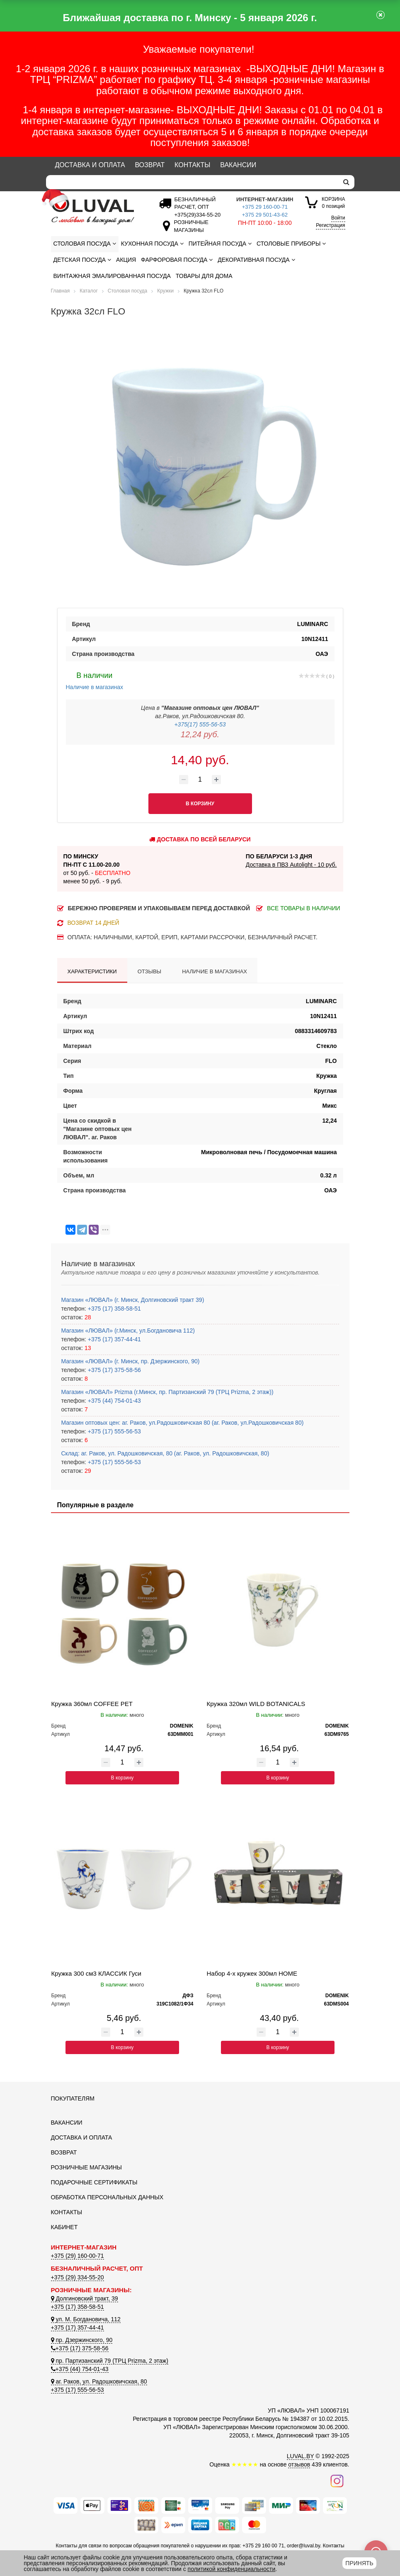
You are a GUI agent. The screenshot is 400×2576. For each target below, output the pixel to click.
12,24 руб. (200, 734)
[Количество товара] (200, 779)
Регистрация (330, 225)
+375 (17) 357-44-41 (113, 1339)
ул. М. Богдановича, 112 (86, 2319)
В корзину (122, 1778)
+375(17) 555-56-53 (199, 724)
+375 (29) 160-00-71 (77, 2255)
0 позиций (333, 202)
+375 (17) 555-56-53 (113, 1431)
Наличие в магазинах (95, 680)
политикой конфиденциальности (232, 2569)
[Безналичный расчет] (196, 215)
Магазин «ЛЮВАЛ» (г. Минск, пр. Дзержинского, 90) (130, 1361)
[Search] (192, 182)
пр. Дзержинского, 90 (82, 2340)
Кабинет (64, 2227)
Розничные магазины (86, 2167)
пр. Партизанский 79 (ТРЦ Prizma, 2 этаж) (109, 2360)
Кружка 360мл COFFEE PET (92, 1703)
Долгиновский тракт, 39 (84, 2298)
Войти (338, 218)
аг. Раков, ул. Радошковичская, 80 (99, 2381)
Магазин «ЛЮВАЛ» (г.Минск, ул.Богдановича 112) (128, 1330)
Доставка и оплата (90, 164)
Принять (359, 2563)
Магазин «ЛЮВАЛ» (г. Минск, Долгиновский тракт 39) (132, 1300)
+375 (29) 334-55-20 (77, 2277)
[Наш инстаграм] (337, 2480)
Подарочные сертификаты (94, 2182)
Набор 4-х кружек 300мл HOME (252, 1973)
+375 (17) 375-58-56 (113, 1370)
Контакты (192, 164)
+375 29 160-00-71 (265, 207)
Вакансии (238, 164)
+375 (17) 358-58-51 (113, 1308)
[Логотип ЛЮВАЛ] (96, 212)
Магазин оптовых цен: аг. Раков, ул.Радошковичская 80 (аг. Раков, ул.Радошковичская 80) (182, 1422)
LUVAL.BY (300, 2456)
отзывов (299, 2464)
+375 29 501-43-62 (265, 215)
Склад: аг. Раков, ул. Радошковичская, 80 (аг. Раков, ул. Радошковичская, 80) (165, 1453)
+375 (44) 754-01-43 (113, 1400)
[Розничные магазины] (189, 230)
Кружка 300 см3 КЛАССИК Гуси (96, 1973)
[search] (346, 182)
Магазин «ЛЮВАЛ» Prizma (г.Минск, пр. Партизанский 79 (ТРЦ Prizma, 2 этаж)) (167, 1392)
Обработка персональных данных (107, 2197)
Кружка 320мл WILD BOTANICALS (256, 1703)
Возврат (150, 164)
